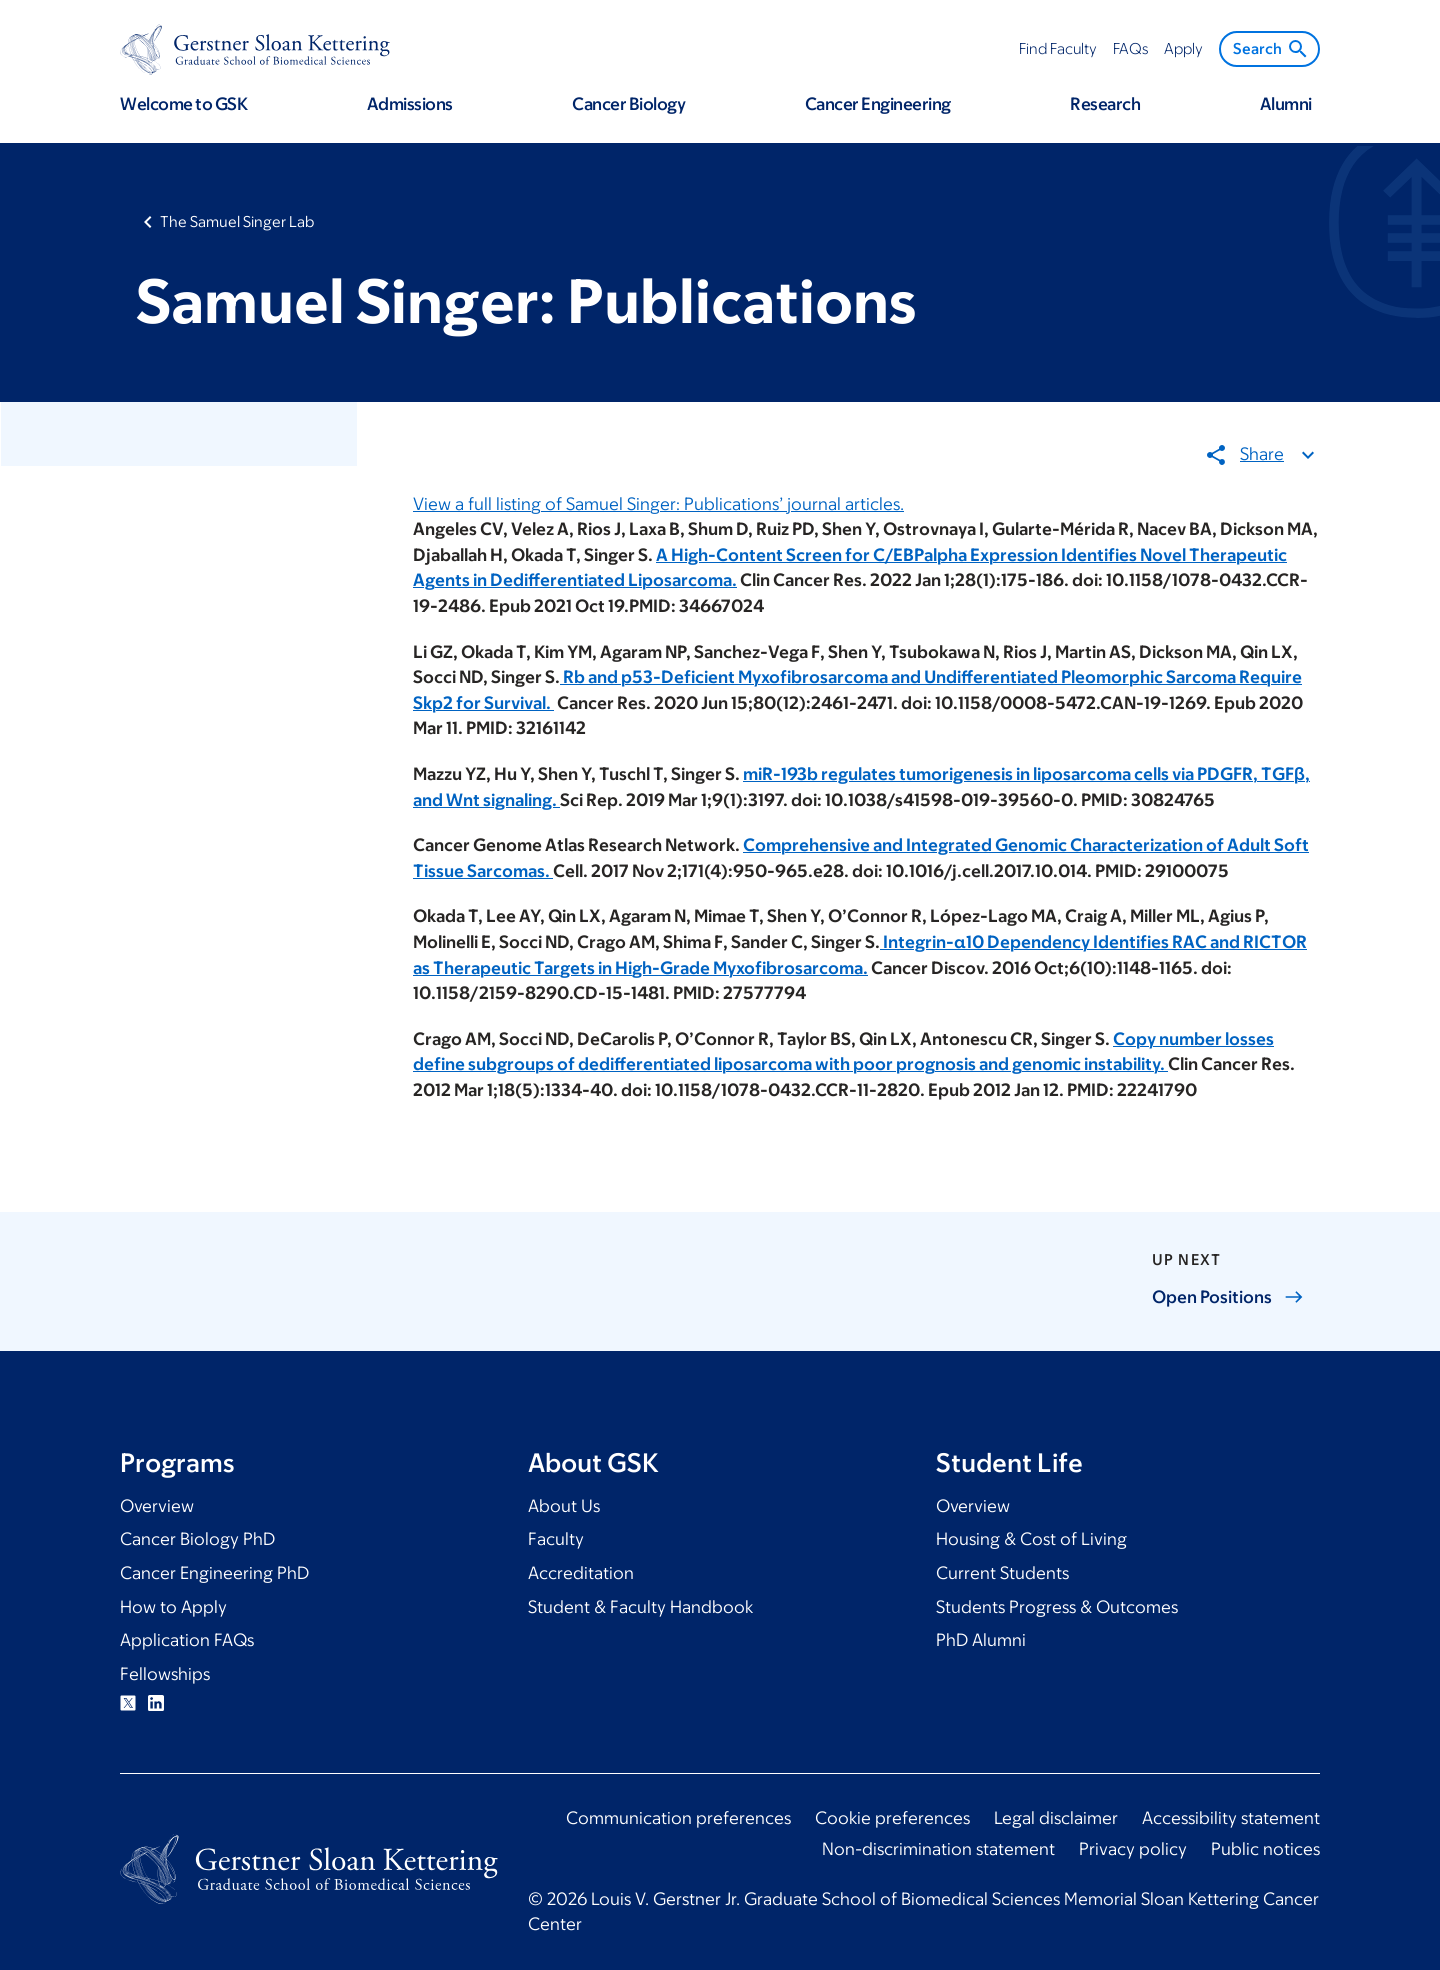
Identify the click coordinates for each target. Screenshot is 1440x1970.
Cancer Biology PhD (197, 1539)
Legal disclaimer (1056, 1818)
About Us (564, 1506)
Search (1271, 49)
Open (1228, 1297)
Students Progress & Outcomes (1057, 1607)
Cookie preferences (892, 1818)
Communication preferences (678, 1818)
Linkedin (156, 1703)
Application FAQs (187, 1640)
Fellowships (165, 1674)
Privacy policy (1133, 1849)
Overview (157, 1506)
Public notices (1265, 1849)
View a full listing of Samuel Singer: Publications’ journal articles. (658, 503)
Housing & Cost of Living (1031, 1539)
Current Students (1002, 1573)
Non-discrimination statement (938, 1849)
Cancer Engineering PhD (214, 1573)
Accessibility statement (1231, 1818)
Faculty (556, 1539)
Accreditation (581, 1573)
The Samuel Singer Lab (237, 221)
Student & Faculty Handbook (640, 1607)
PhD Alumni (981, 1640)
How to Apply (173, 1607)
